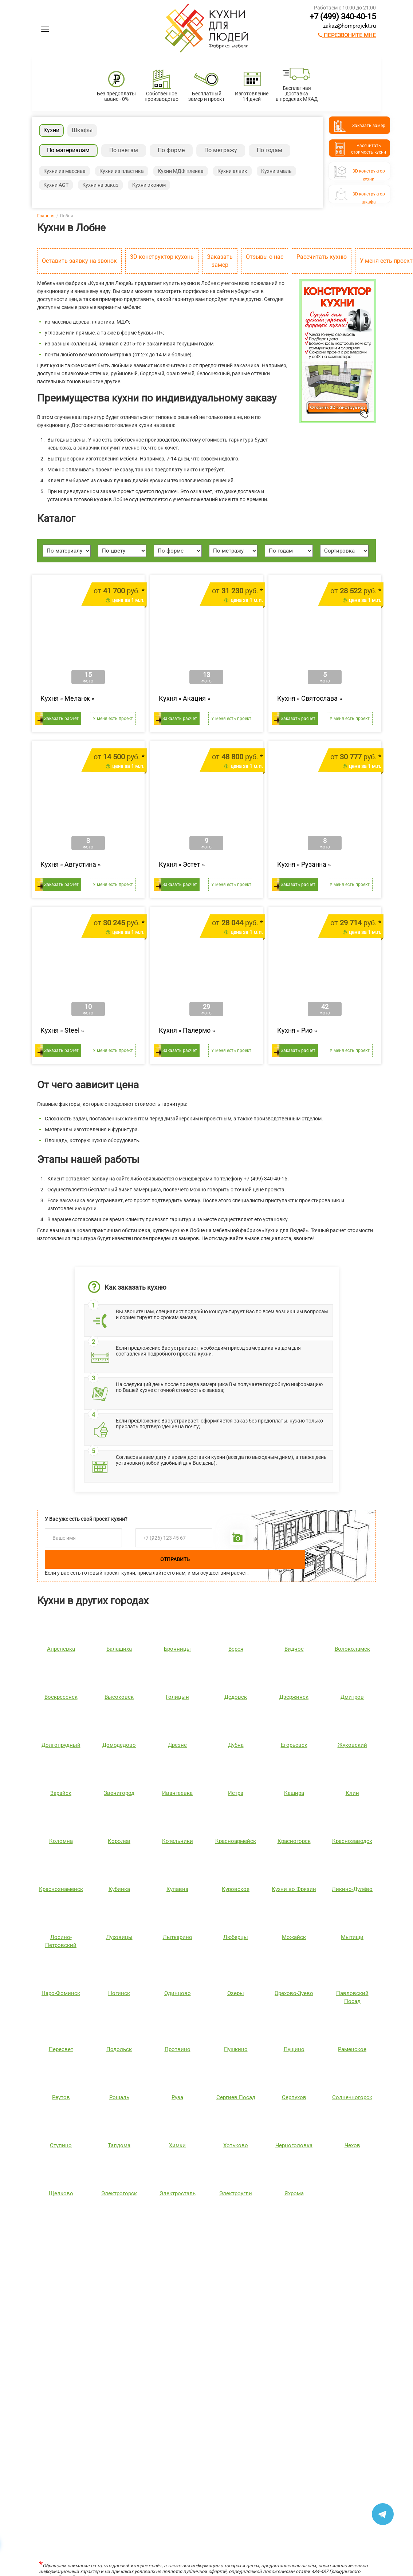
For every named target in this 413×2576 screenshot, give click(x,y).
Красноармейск (235, 1841)
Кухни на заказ (100, 185)
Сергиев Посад (235, 2097)
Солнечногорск (352, 2097)
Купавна (177, 1889)
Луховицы (119, 1937)
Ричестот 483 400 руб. (232, 2311)
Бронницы (177, 1649)
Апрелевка (61, 1649)
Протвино (177, 2049)
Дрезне (177, 1745)
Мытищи (352, 1937)
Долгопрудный (61, 1745)
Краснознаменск (61, 1889)
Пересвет (61, 2049)
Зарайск (60, 1793)
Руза (177, 2097)
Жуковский (352, 1745)
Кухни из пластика (121, 171)
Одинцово (177, 1993)
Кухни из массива (64, 171)
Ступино (61, 2145)
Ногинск (119, 1993)
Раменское (352, 2049)
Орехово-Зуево (294, 1993)
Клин (352, 1793)
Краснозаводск (352, 1841)
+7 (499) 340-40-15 (343, 16)
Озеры (235, 1993)
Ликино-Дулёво (352, 1889)
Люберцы (235, 1937)
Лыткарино (177, 1937)
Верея (235, 1649)
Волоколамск (352, 1649)
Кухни (51, 130)
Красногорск (294, 1841)
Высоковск (119, 1697)
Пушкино (236, 2049)
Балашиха (119, 1649)
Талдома (119, 2145)
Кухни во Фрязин (294, 1889)
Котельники (177, 1841)
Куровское (235, 1889)
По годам (269, 150)
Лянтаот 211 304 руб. (26, 2311)
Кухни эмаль (276, 171)
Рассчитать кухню (321, 256)
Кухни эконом (149, 185)
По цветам (123, 150)
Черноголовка (293, 2145)
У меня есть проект (113, 718)
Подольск (119, 2049)
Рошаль (119, 2097)
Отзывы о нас (264, 256)
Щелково (61, 2193)
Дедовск (235, 1697)
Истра (235, 1793)
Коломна (61, 1841)
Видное (294, 1649)
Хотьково (235, 2145)
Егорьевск (294, 1745)
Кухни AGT (55, 185)
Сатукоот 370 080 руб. (336, 2311)
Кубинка (119, 1889)
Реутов (61, 2097)
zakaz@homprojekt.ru (349, 26)
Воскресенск (61, 1697)
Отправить (175, 1559)
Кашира (294, 1793)
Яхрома (294, 2193)
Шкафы (82, 130)
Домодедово (119, 1745)
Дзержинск (293, 1697)
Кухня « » (67, 698)
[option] (51, 2274)
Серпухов (294, 2097)
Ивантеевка (177, 1793)
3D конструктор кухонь (162, 256)
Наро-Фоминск (61, 1993)
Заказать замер (220, 260)
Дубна (236, 1745)
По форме (171, 150)
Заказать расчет (61, 718)
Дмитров (352, 1697)
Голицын (177, 1697)
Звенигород (119, 1793)
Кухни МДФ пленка (181, 171)
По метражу (220, 150)
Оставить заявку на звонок (79, 260)
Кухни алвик (232, 171)
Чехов (352, 2145)
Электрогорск (119, 2193)
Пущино (294, 2049)
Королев (119, 1841)
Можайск (294, 1937)
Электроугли (235, 2193)
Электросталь (178, 2193)
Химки (177, 2145)
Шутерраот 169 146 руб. (129, 2311)
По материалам (68, 150)
